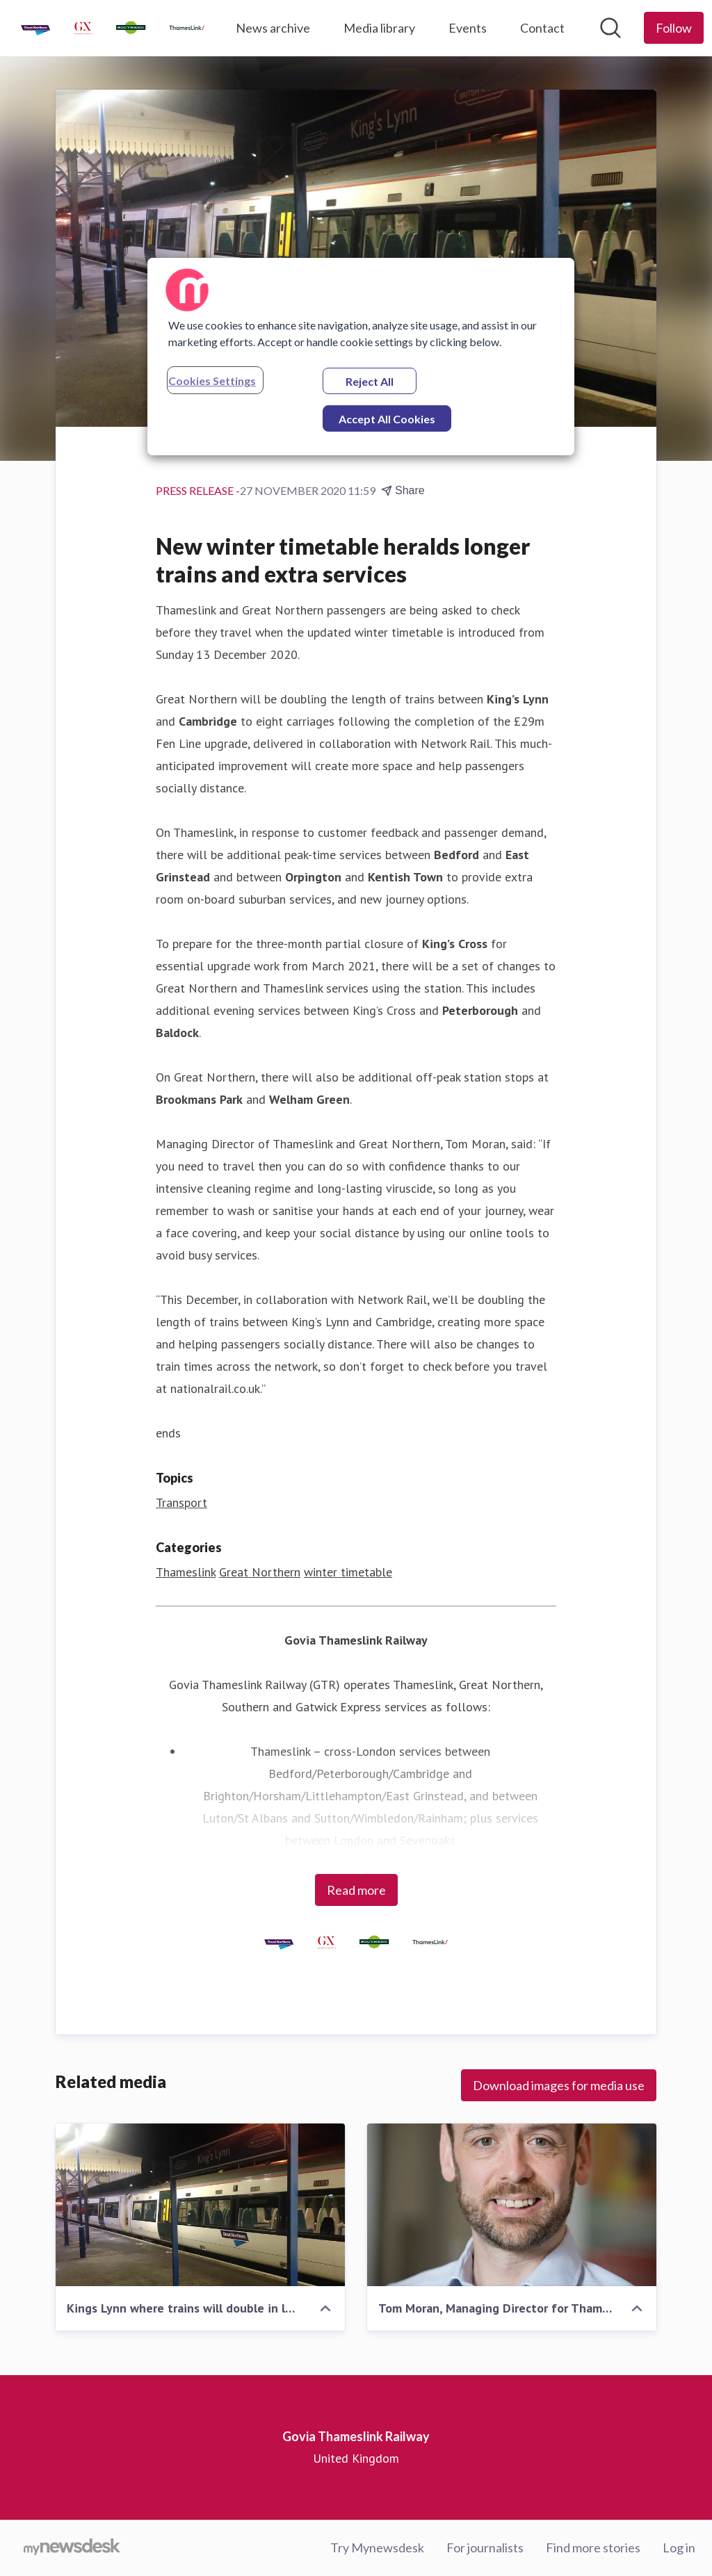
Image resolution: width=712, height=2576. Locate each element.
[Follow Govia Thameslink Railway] (674, 28)
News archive (273, 27)
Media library (379, 27)
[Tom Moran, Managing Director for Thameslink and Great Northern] (511, 2204)
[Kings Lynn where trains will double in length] (200, 2204)
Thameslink (186, 1572)
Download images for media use (559, 2085)
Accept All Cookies (387, 418)
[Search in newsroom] (610, 28)
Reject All (370, 381)
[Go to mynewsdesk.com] (72, 2548)
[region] (360, 356)
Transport (181, 1502)
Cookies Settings (212, 380)
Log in (679, 2547)
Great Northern (259, 1572)
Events (467, 27)
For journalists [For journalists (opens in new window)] (485, 2547)
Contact (542, 27)
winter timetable (348, 1572)
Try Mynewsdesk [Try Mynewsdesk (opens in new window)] (377, 2547)
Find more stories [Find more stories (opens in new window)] (593, 2547)
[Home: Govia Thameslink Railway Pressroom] (112, 28)
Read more (356, 1890)
